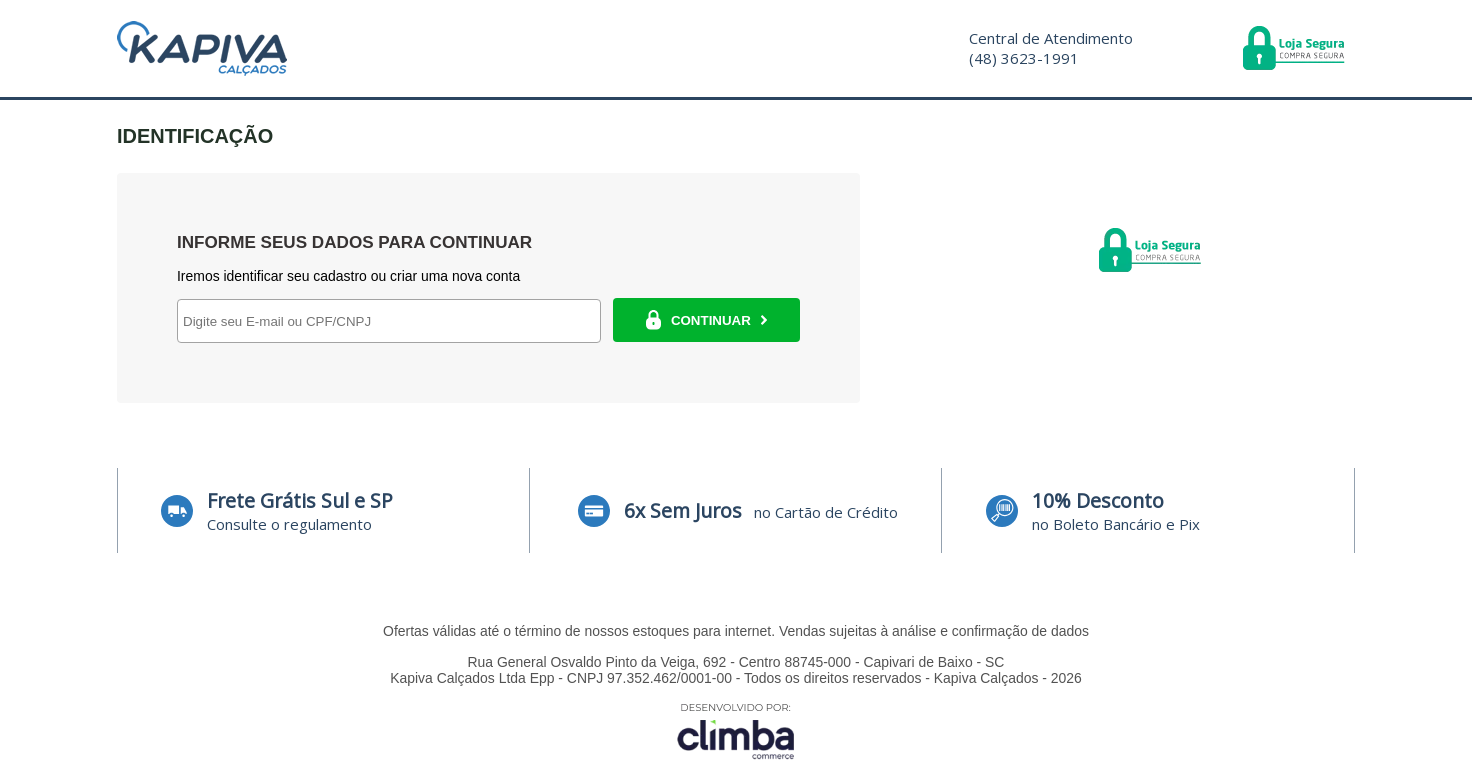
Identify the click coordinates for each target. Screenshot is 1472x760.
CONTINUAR (706, 320)
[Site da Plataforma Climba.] (736, 730)
